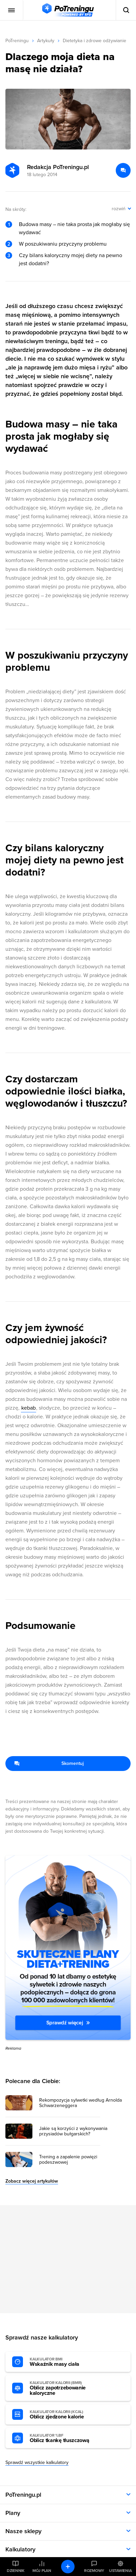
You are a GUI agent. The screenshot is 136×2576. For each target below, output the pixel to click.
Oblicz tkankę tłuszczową (67, 2438)
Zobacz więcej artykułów (31, 2181)
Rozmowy (94, 2570)
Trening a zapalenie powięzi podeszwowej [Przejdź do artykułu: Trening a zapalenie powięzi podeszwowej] (68, 2159)
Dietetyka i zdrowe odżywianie (94, 41)
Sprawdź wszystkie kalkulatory (37, 2462)
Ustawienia (120, 2570)
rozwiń (119, 209)
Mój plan (41, 2570)
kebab (28, 1408)
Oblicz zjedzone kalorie (67, 2414)
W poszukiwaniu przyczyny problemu (63, 244)
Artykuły (45, 41)
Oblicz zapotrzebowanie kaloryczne (67, 2388)
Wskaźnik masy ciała (67, 2362)
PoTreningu (17, 41)
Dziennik (16, 2570)
